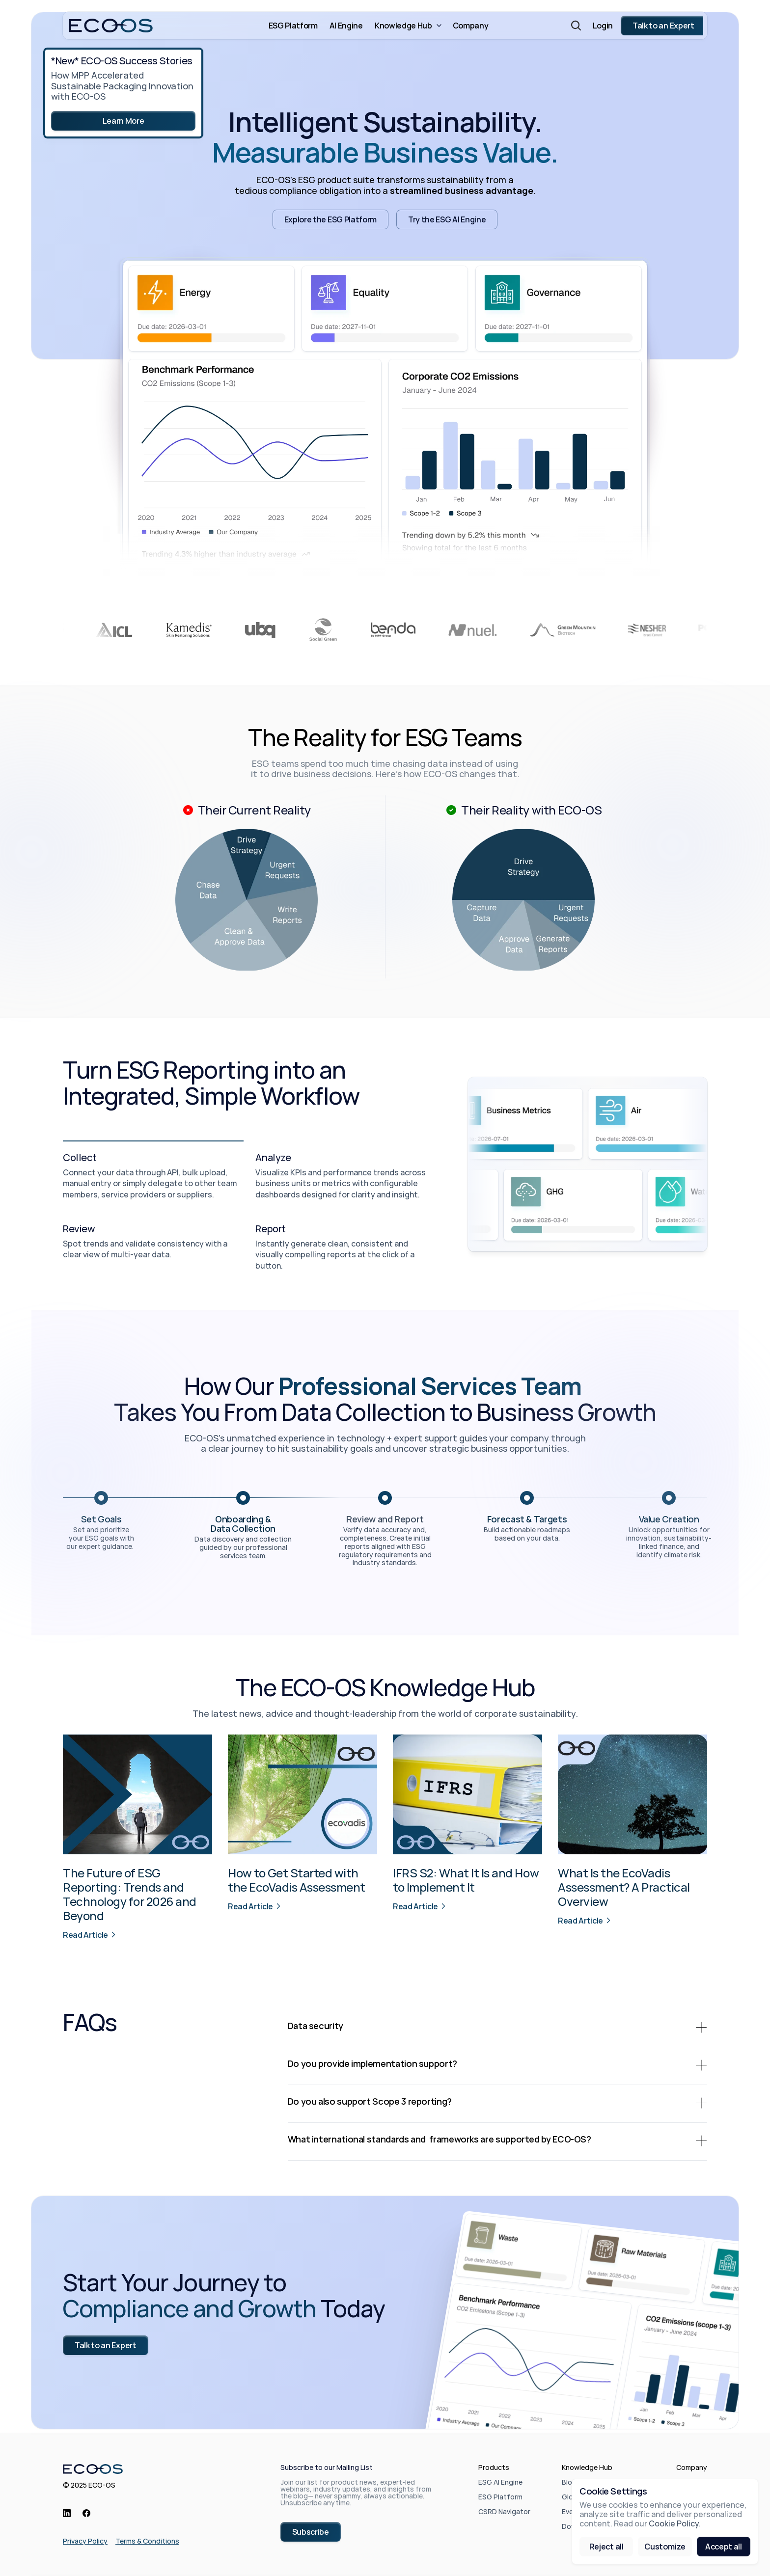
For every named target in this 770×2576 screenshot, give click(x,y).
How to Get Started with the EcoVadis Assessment (296, 1880)
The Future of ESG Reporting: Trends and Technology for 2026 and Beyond (131, 1894)
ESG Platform (500, 2496)
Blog (569, 2482)
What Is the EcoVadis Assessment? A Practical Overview (625, 1887)
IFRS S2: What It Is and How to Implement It (467, 1880)
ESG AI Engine (500, 2482)
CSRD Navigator (504, 2511)
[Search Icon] (575, 25)
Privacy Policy (85, 2541)
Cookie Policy (674, 2524)
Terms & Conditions (147, 2541)
